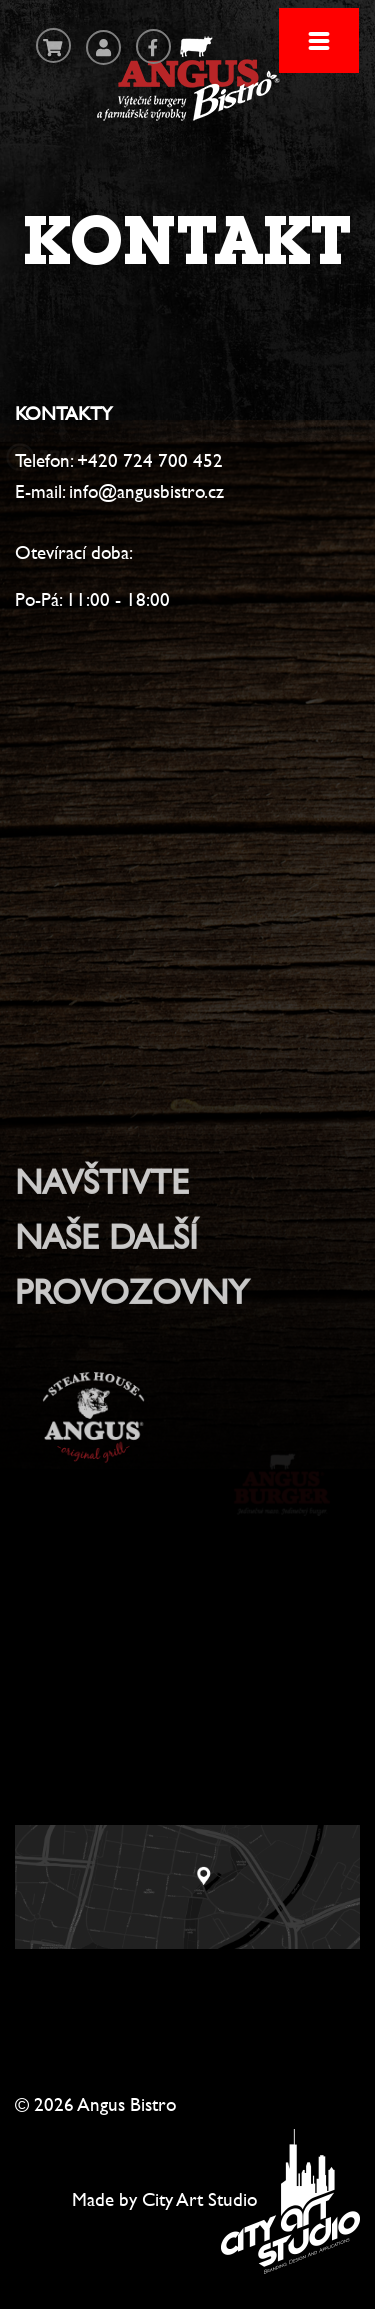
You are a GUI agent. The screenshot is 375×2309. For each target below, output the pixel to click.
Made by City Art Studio (164, 2199)
